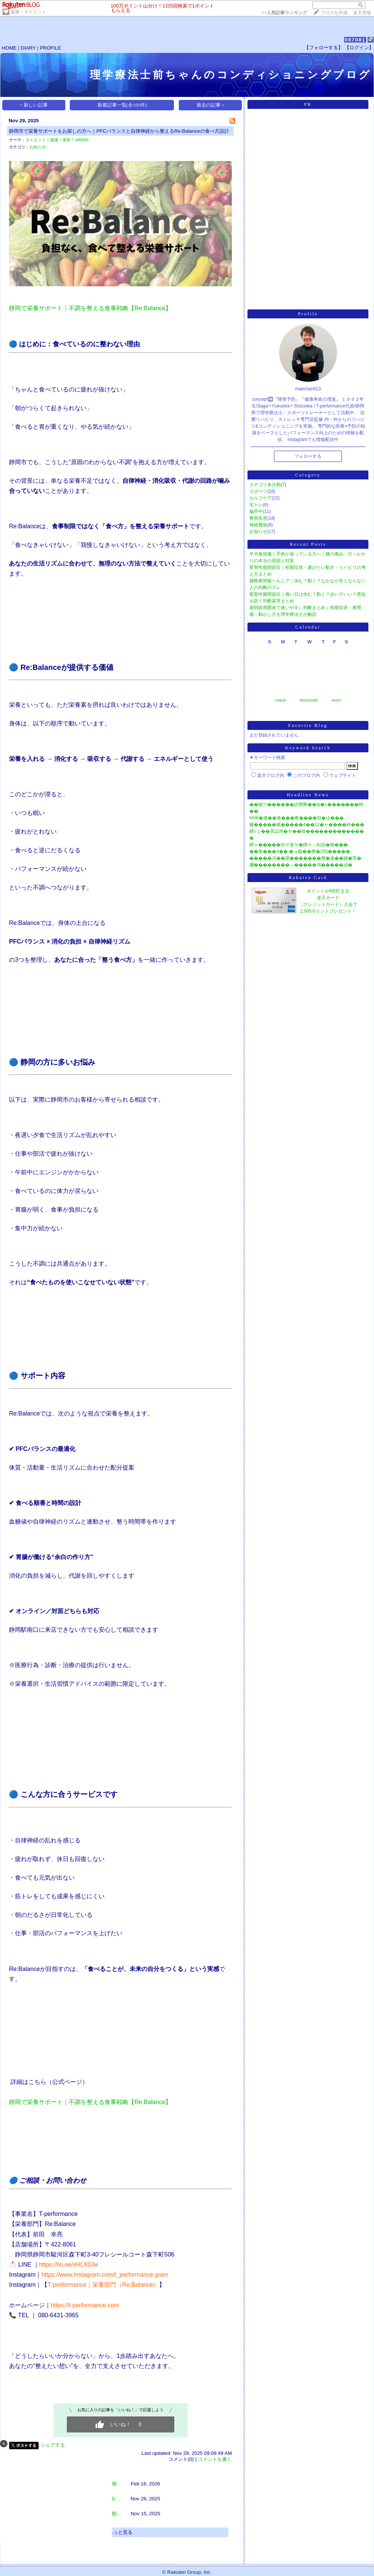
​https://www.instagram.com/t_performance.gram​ (104, 2274)
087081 (355, 39)
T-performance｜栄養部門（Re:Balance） (103, 2284)
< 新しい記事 (34, 105)
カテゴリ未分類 (265, 484)
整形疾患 (258, 518)
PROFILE (50, 48)
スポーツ (258, 491)
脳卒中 (256, 511)
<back (280, 700)
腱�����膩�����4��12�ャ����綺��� (306, 824)
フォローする (307, 456)
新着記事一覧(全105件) (122, 105)
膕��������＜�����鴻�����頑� (300, 864)
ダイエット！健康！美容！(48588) (56, 140)
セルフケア (260, 498)
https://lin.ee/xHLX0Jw (68, 2264)
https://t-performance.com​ (85, 2305)
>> (284, 12)
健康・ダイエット (28, 12)
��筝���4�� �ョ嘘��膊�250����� (299, 851)
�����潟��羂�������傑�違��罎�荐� (305, 858)
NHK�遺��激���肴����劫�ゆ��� (296, 818)
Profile (308, 314)
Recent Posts (308, 544)
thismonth (309, 700)
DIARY (28, 48)
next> (336, 700)
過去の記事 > (210, 105)
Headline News (308, 794)
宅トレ (256, 504)
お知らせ (37, 147)
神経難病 (258, 525)
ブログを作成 (334, 12)
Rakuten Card (308, 877)
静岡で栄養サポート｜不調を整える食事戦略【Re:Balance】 (90, 308)
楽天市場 (362, 12)
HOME (9, 48)
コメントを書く (215, 2459)
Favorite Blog (307, 725)
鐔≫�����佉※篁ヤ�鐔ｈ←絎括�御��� (298, 844)
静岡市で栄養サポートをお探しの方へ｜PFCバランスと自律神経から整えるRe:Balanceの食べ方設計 (119, 131)
